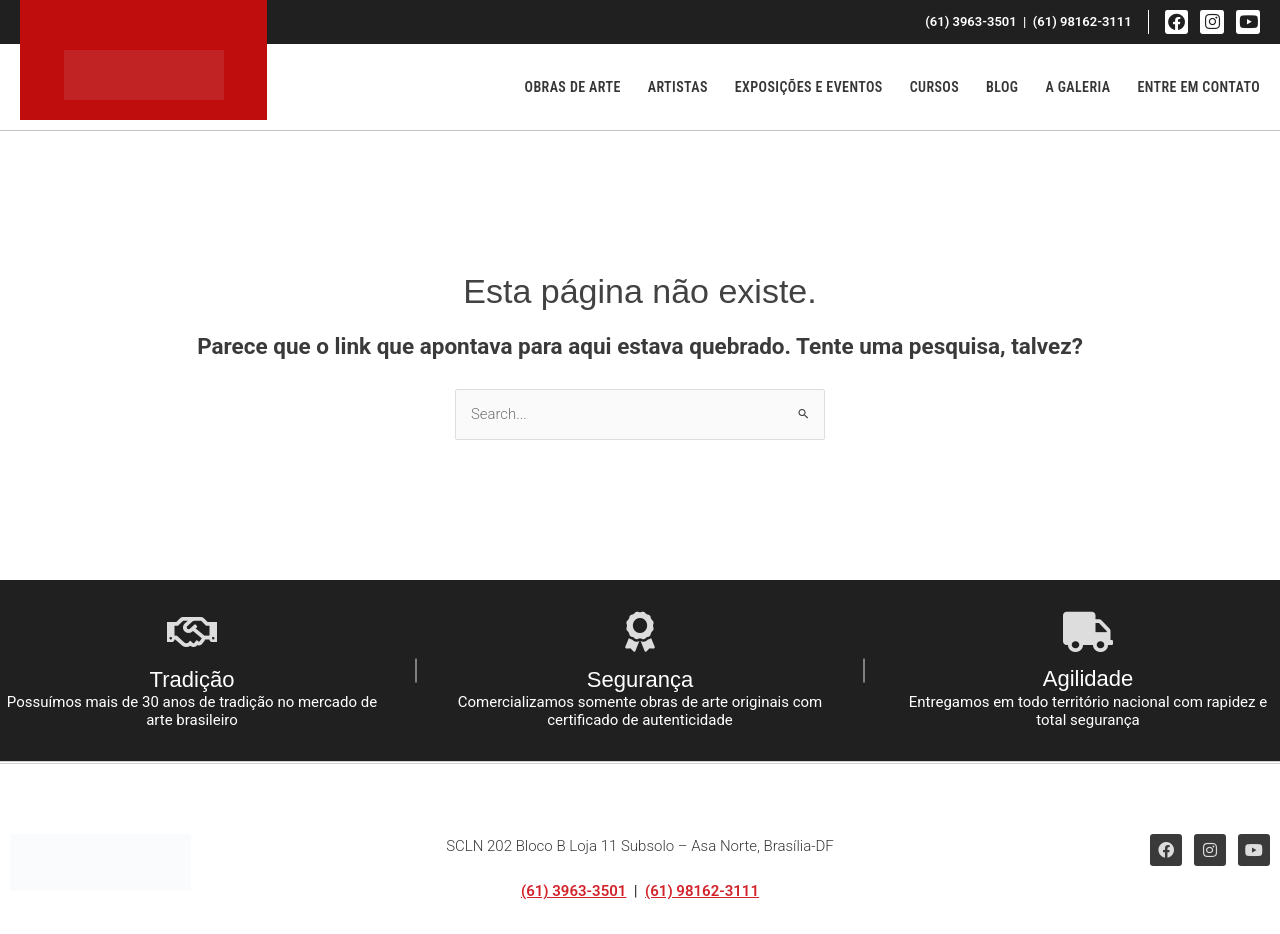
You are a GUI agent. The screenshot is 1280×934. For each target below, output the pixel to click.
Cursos (934, 87)
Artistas (678, 87)
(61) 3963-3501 (573, 891)
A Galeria (1077, 87)
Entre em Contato (1198, 87)
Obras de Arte (573, 87)
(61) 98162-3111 (702, 891)
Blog (1002, 87)
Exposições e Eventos (809, 87)
